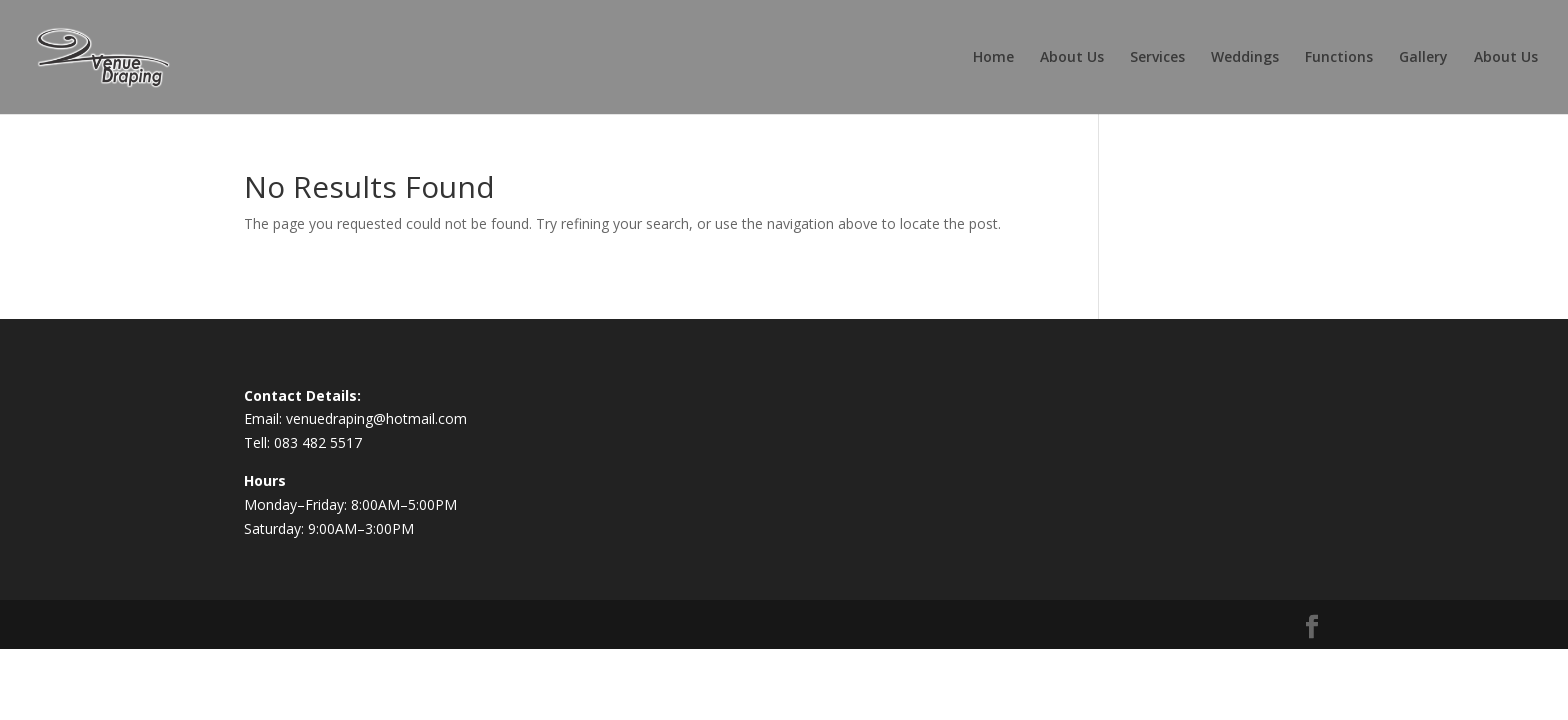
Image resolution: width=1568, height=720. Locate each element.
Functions (1339, 58)
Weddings (1245, 58)
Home (993, 58)
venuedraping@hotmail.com (376, 418)
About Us (1072, 58)
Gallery (1423, 58)
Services (1157, 58)
